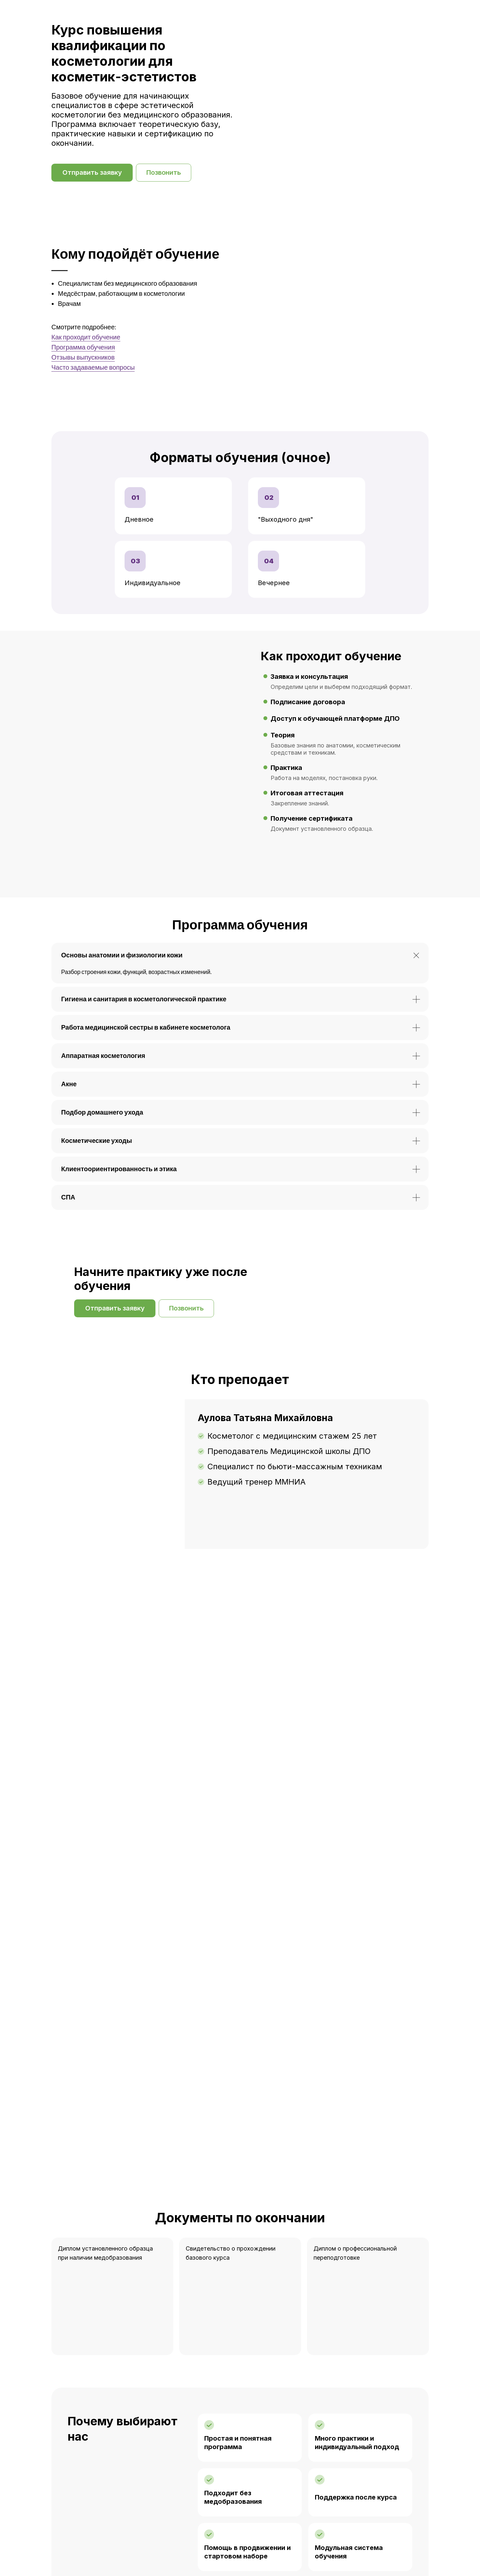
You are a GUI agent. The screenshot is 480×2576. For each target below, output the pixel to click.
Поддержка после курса (356, 2062)
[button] (92, 173)
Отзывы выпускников (83, 357)
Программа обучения (83, 347)
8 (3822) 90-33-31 (108, 2550)
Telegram (206, 2550)
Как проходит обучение (85, 337)
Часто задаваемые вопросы (93, 367)
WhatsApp (174, 2550)
